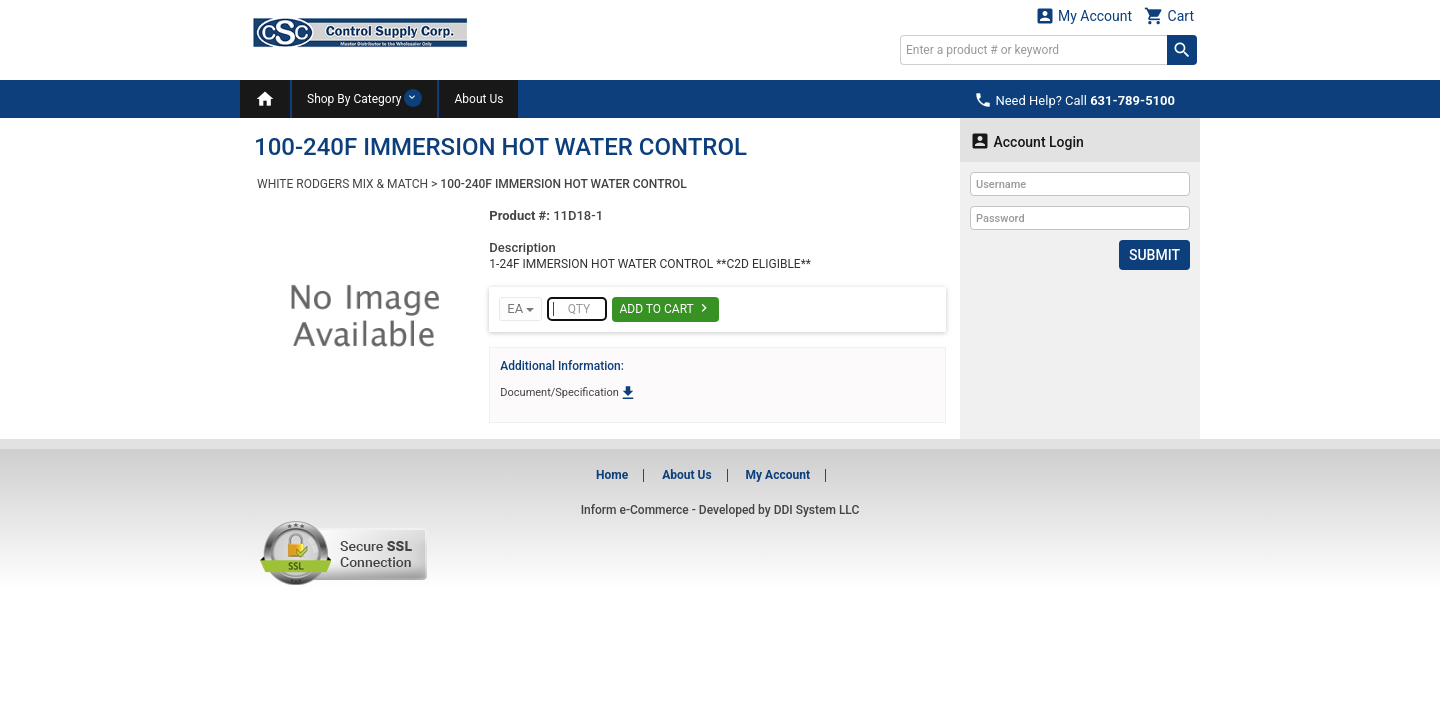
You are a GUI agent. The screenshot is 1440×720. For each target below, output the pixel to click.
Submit (1154, 255)
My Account (1084, 15)
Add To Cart (665, 308)
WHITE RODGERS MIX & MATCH (342, 184)
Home (612, 475)
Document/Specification (568, 392)
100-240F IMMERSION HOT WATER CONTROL (563, 184)
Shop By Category (364, 98)
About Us (478, 99)
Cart (1169, 15)
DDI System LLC (817, 510)
